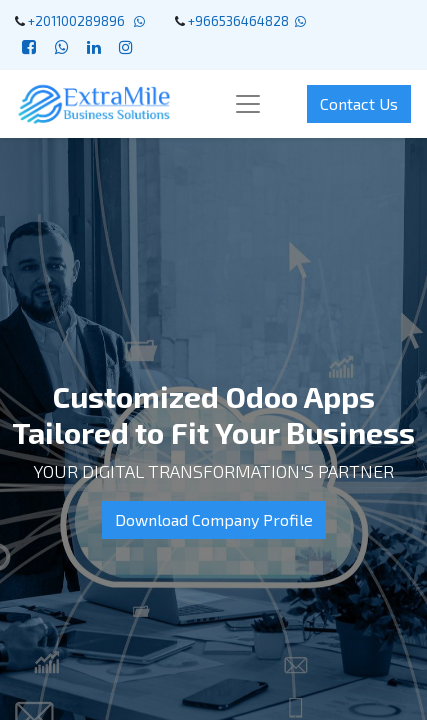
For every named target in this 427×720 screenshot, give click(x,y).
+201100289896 (79, 21)
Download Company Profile (214, 519)
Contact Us (359, 103)
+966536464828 (238, 21)
